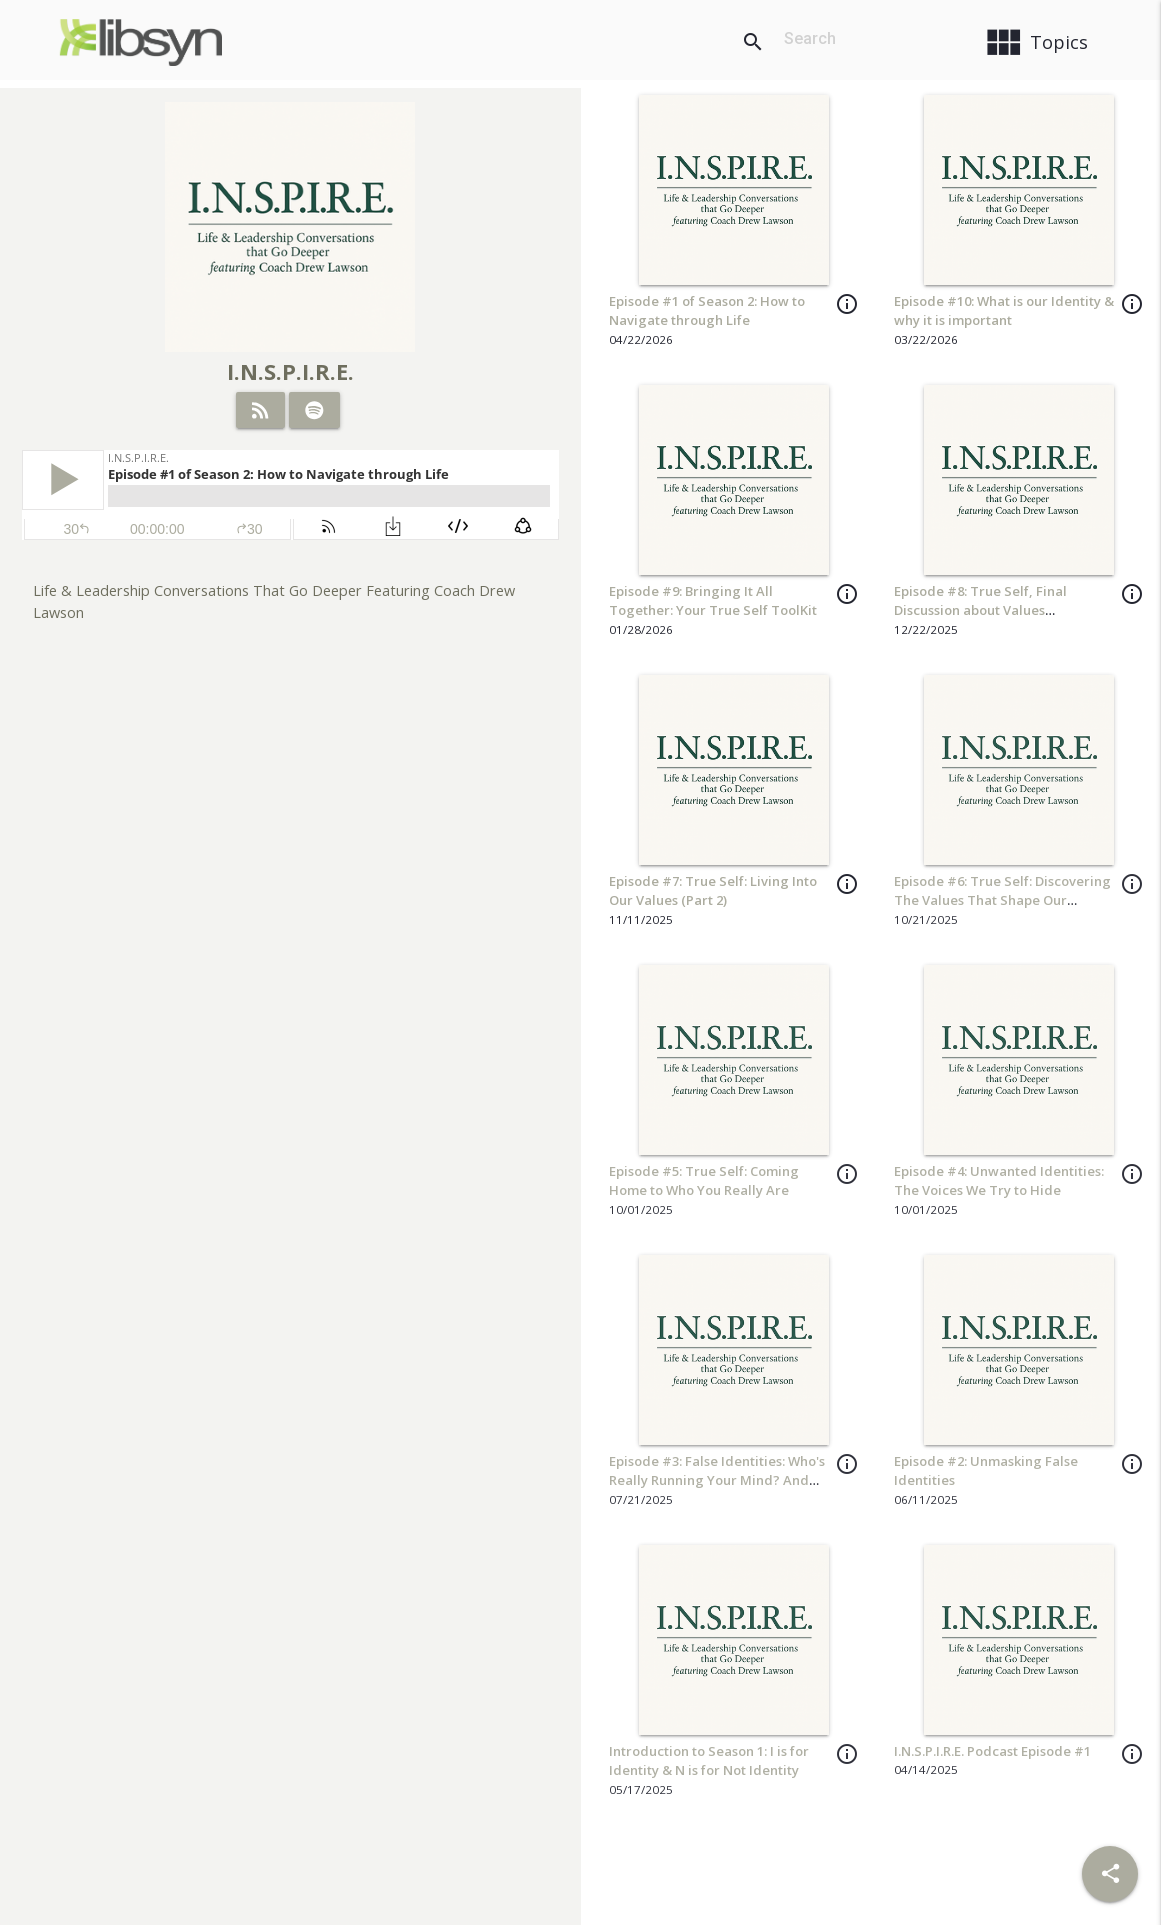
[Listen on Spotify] (314, 410)
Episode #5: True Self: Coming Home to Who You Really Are (704, 1181)
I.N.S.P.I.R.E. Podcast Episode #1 (992, 1751)
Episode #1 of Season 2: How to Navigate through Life (707, 311)
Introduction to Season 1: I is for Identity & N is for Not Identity (709, 1761)
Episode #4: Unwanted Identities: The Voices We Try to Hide (999, 1181)
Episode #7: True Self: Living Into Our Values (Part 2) (713, 891)
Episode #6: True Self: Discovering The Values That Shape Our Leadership (1002, 900)
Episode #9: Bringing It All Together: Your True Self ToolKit (713, 601)
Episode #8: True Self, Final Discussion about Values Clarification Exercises (980, 610)
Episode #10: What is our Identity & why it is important (1004, 311)
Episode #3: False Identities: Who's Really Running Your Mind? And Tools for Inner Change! (717, 1480)
